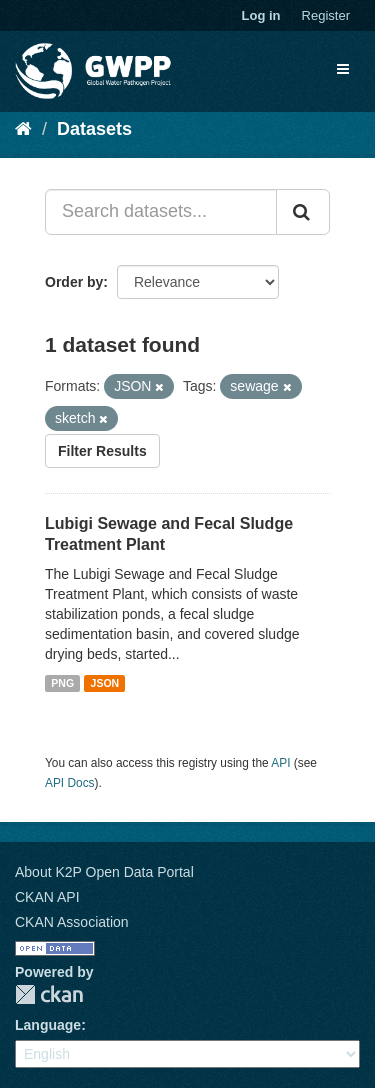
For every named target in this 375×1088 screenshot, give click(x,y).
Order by (74, 282)
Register (326, 15)
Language (48, 1025)
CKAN (49, 994)
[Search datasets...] (161, 212)
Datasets (94, 129)
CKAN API (47, 897)
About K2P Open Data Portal (104, 872)
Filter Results (102, 451)
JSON (105, 683)
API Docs (70, 783)
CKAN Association (72, 922)
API (280, 763)
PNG (62, 683)
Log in (261, 15)
